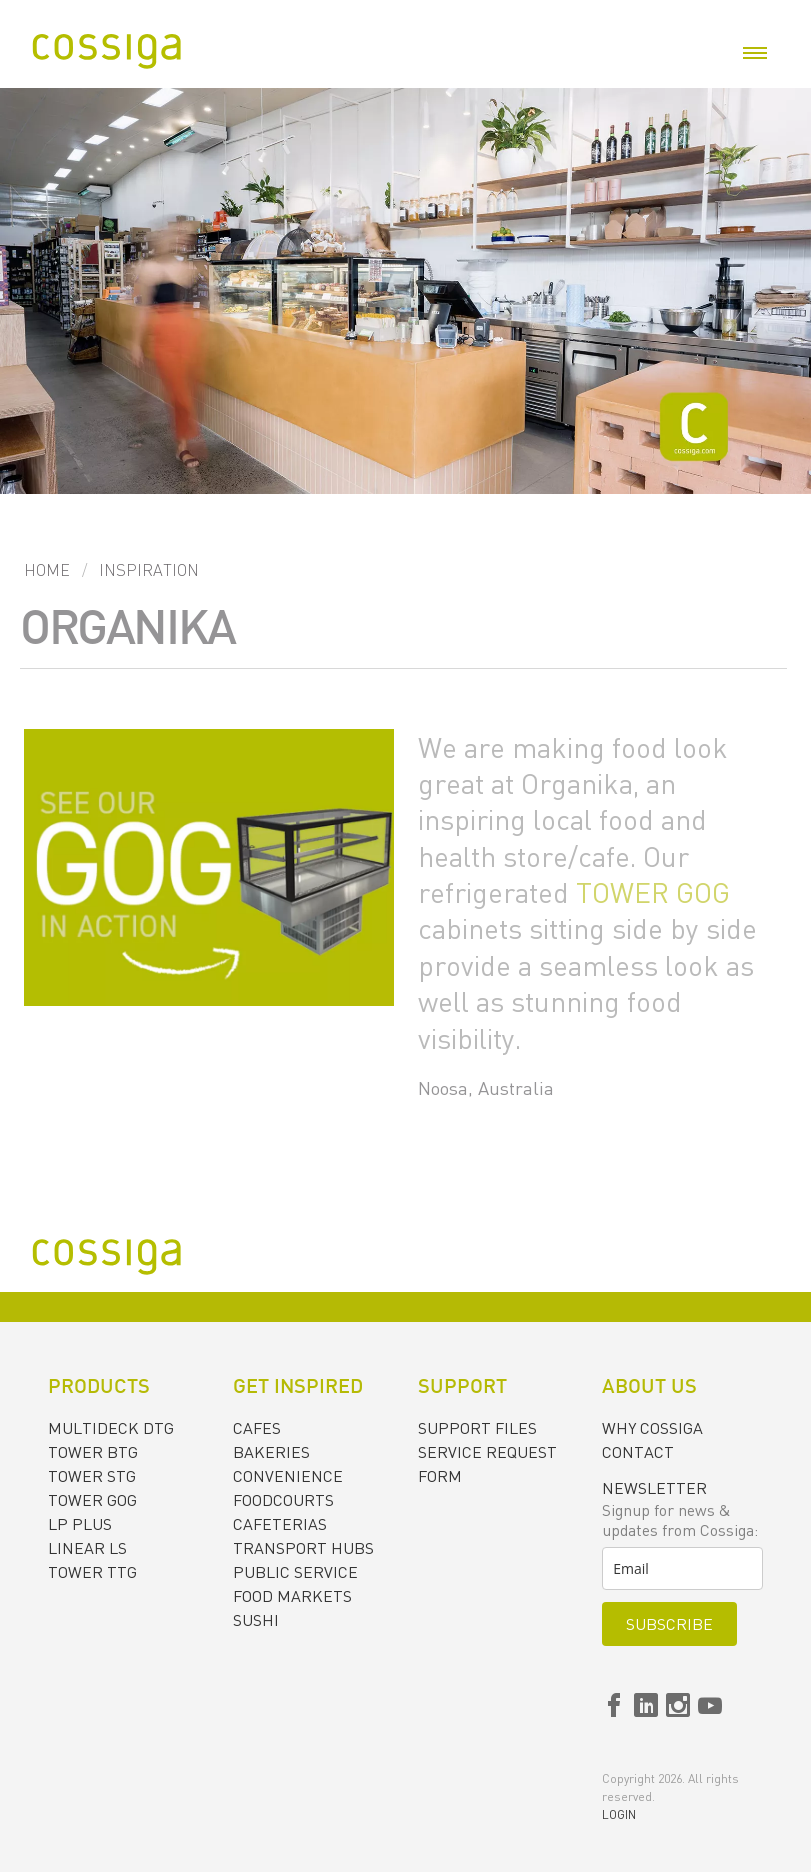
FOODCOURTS (283, 1500)
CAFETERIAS (280, 1524)
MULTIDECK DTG (111, 1428)
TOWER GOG (653, 892)
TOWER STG (92, 1476)
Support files (477, 1428)
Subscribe (669, 1624)
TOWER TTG (92, 1572)
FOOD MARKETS (292, 1596)
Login (619, 1814)
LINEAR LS (87, 1548)
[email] (682, 1568)
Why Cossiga (652, 1428)
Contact (638, 1452)
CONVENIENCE (288, 1476)
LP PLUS (80, 1524)
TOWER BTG (93, 1452)
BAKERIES (271, 1452)
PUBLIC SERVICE (295, 1572)
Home (47, 570)
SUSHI (256, 1620)
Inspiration (149, 570)
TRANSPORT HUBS (303, 1548)
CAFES (257, 1428)
